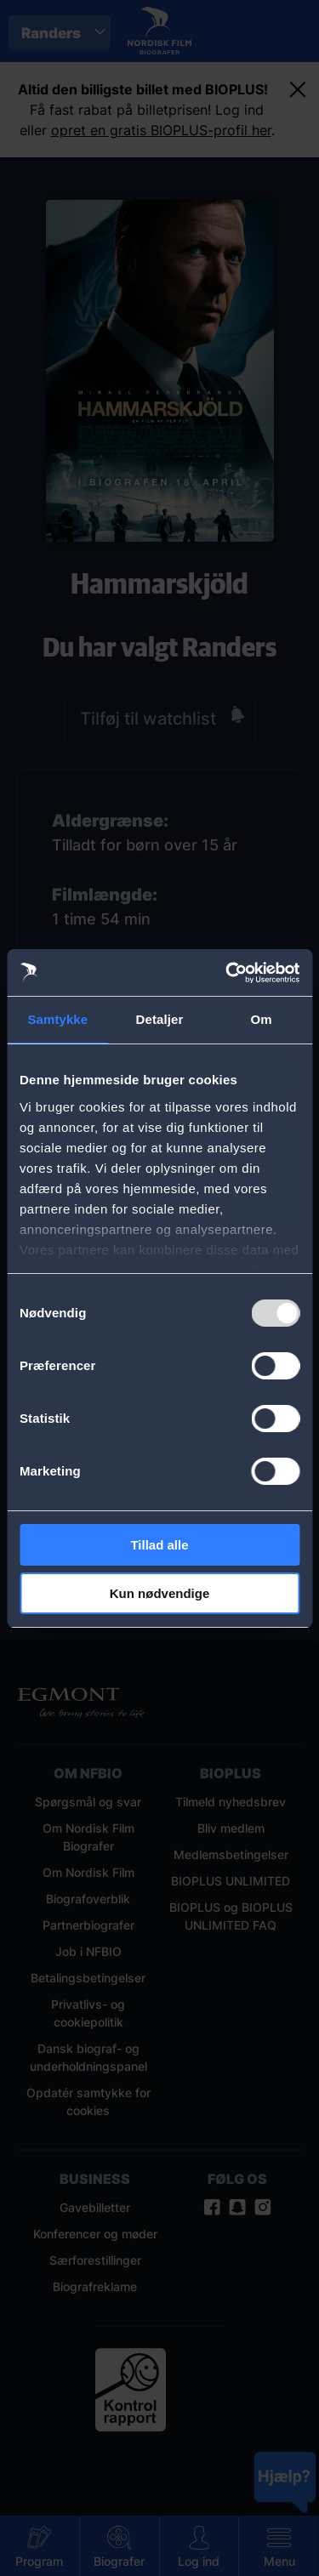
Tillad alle (159, 1545)
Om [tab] (261, 1019)
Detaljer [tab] (160, 1019)
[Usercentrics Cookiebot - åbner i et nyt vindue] (227, 973)
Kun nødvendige (160, 1593)
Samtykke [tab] (57, 1019)
